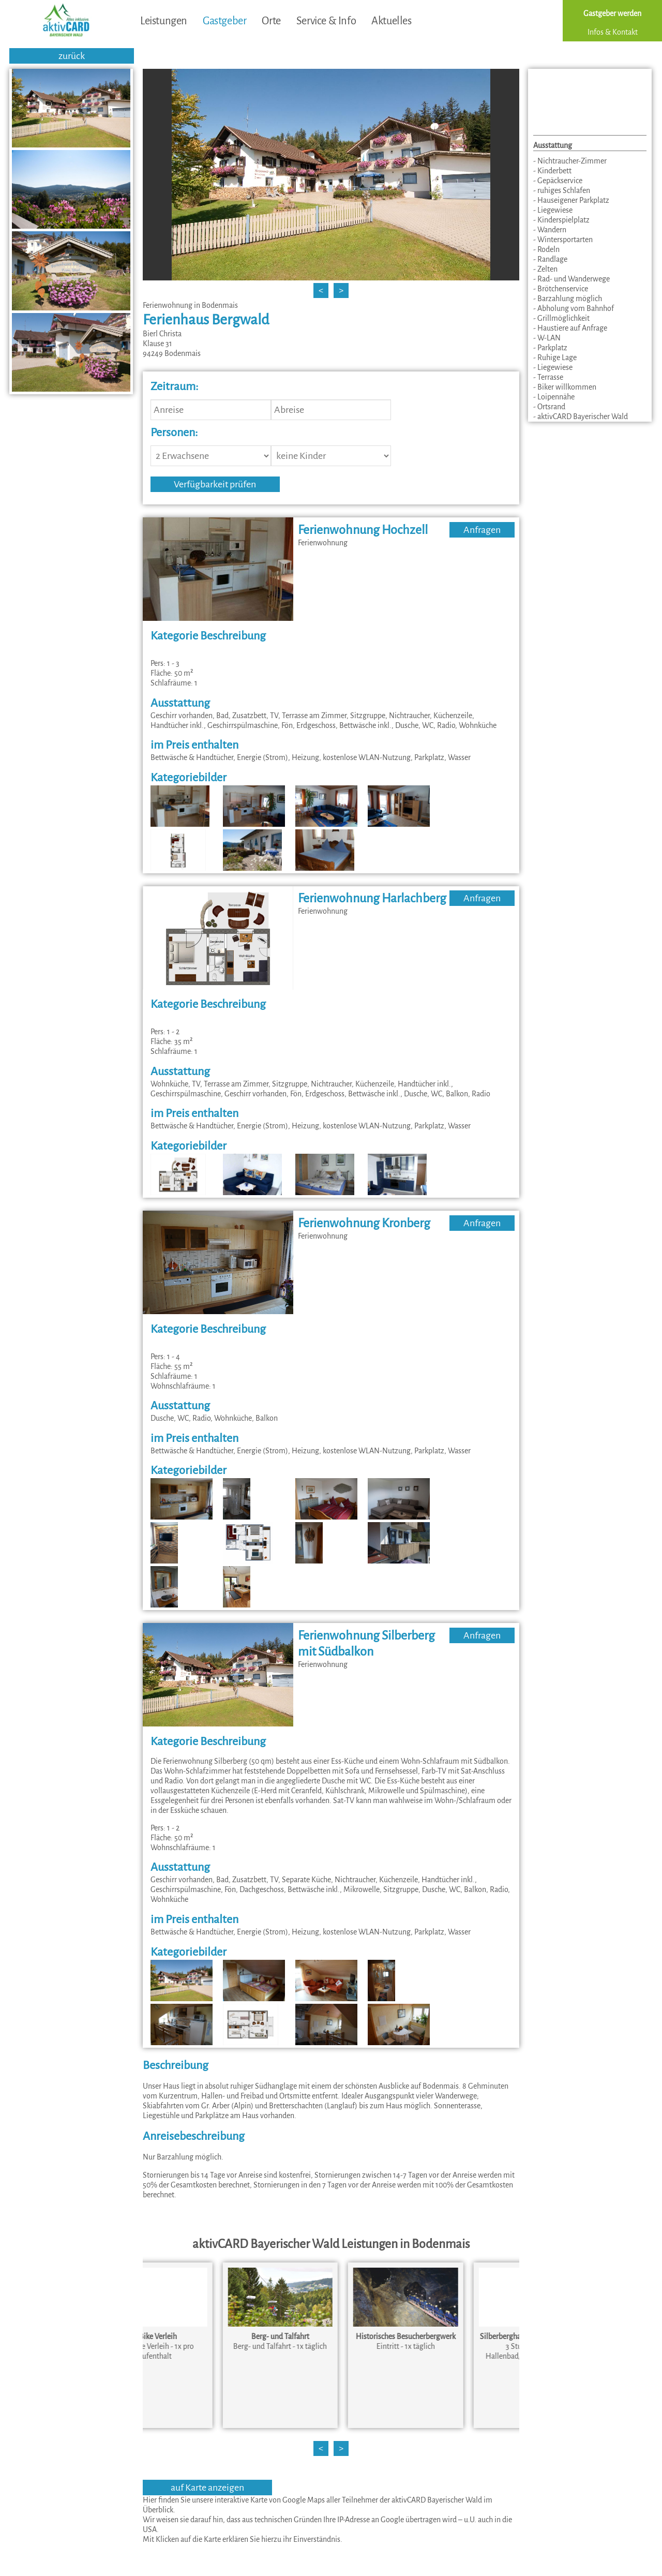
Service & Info (326, 20)
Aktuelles (391, 20)
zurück (71, 56)
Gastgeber (224, 20)
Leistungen (163, 20)
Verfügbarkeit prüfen (215, 484)
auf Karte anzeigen (207, 2487)
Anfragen (482, 530)
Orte (271, 20)
